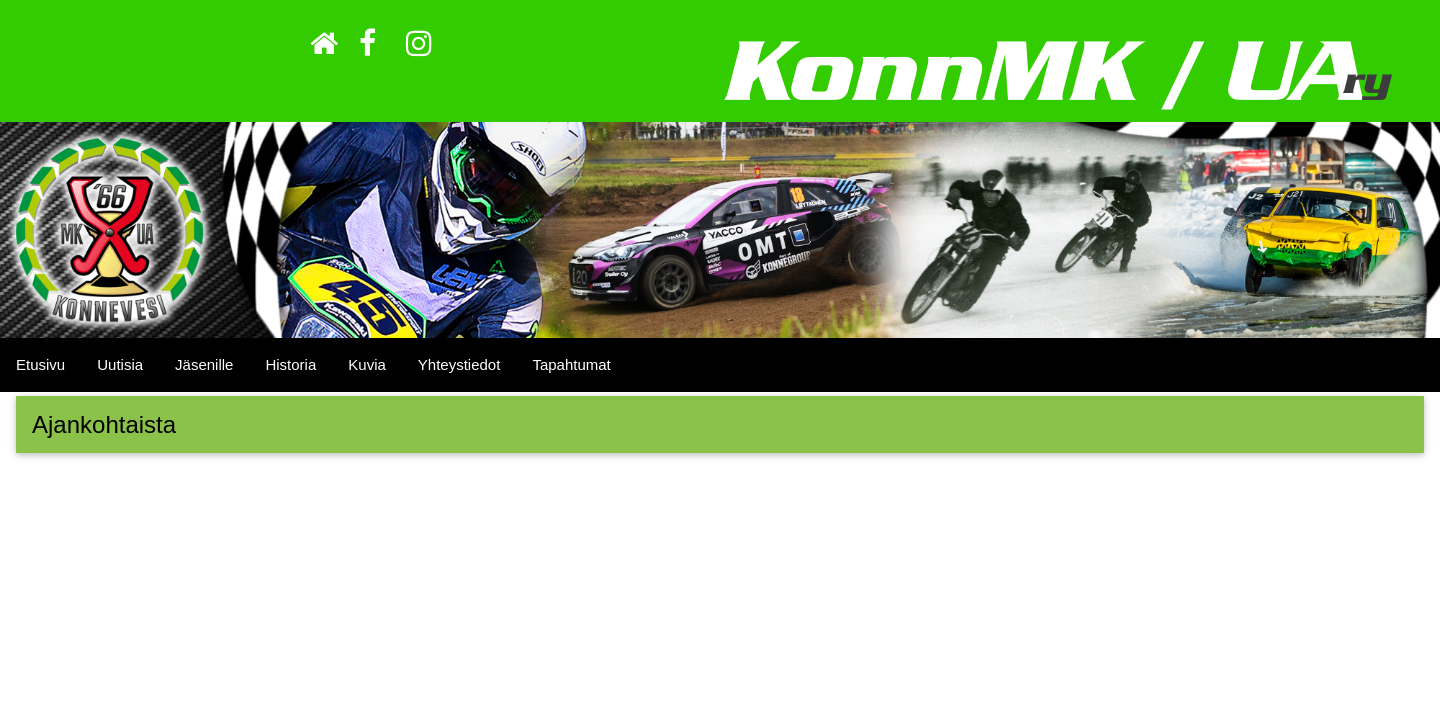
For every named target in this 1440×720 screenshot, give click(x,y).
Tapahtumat (571, 364)
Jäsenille (204, 364)
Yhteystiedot (459, 364)
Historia (290, 364)
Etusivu (40, 364)
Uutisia (120, 364)
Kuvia (367, 364)
